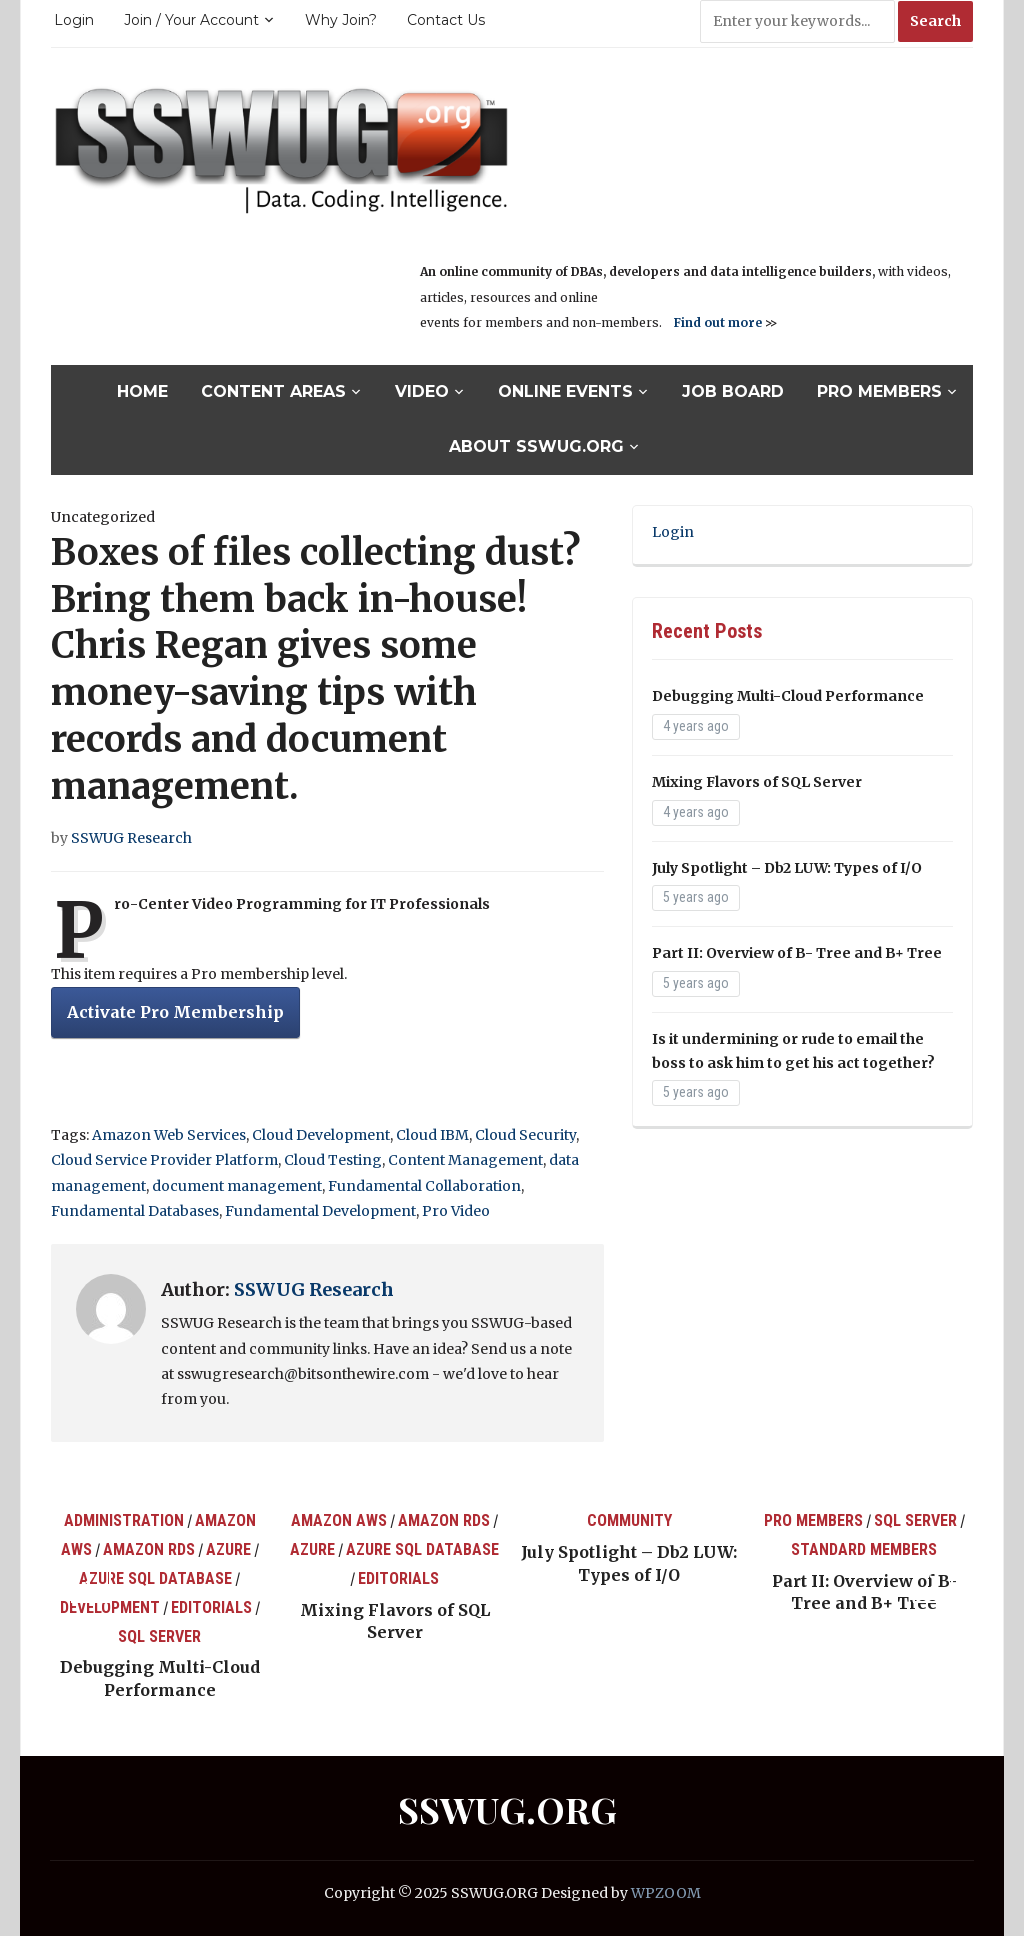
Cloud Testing (333, 1160)
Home (142, 391)
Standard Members (864, 1549)
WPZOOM (666, 1893)
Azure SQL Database (155, 1578)
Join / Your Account (191, 20)
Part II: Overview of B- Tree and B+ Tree (797, 953)
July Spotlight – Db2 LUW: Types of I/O (787, 868)
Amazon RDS (149, 1549)
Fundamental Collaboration (424, 1186)
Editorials (211, 1607)
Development (110, 1607)
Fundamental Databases (135, 1211)
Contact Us (446, 20)
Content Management (465, 1160)
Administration (124, 1520)
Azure (228, 1549)
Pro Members (879, 391)
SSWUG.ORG (507, 1809)
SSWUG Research (131, 838)
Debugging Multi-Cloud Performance (788, 696)
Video (422, 391)
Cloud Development (321, 1135)
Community (629, 1520)
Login (74, 20)
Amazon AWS (339, 1520)
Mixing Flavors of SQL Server (757, 782)
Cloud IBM (432, 1135)
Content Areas (273, 391)
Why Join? (341, 20)
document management (237, 1186)
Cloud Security (525, 1135)
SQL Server (159, 1636)
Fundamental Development (320, 1211)
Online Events (565, 391)
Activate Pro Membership (175, 1012)
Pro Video (456, 1211)
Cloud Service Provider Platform (164, 1160)
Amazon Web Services (169, 1135)
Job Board (733, 391)
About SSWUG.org (536, 446)
